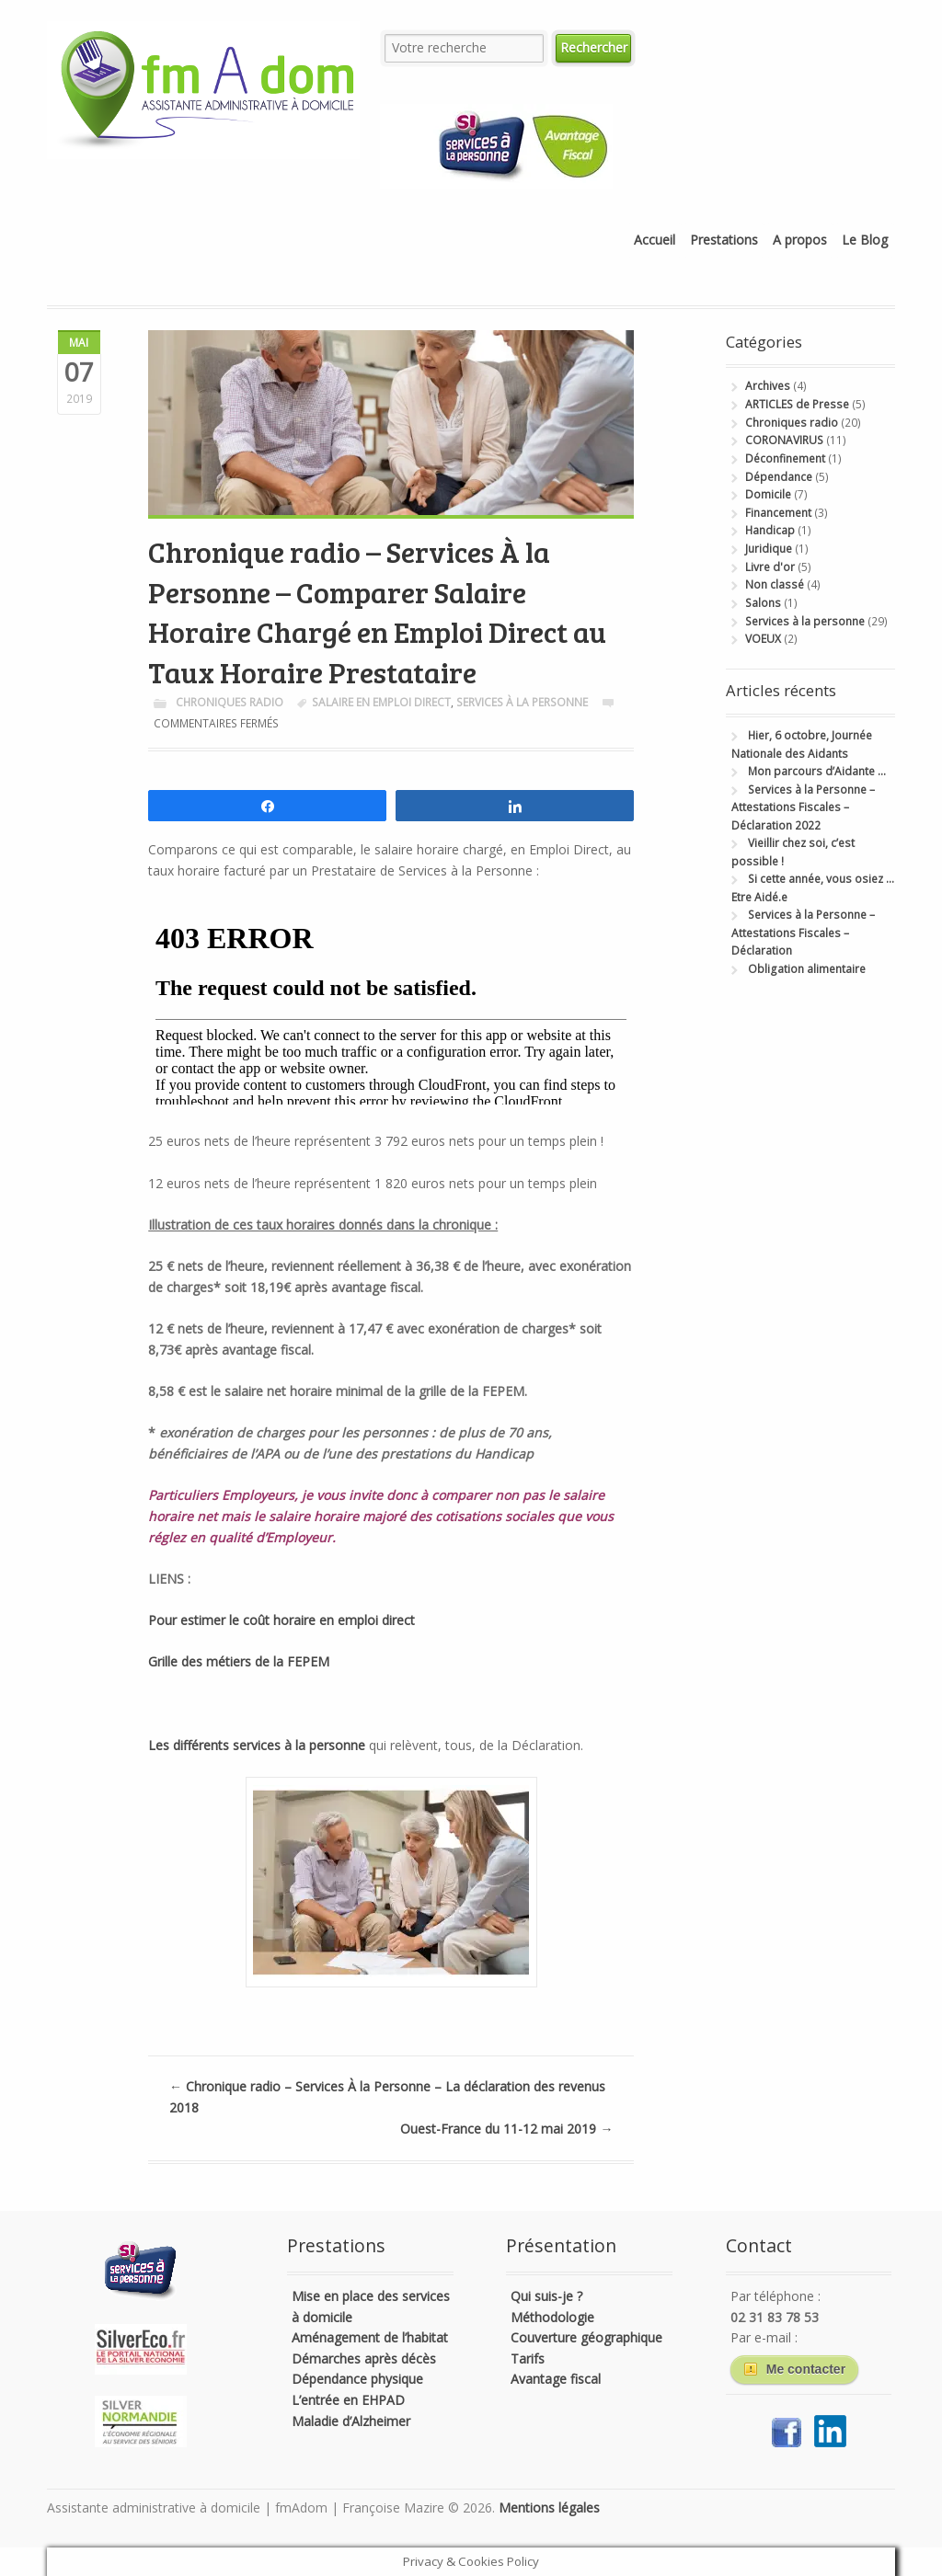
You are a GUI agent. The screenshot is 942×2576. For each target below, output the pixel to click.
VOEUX (763, 639)
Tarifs (528, 2358)
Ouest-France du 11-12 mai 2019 (506, 2128)
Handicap (770, 530)
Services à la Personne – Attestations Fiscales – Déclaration (803, 932)
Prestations (724, 239)
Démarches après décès (364, 2358)
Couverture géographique (586, 2337)
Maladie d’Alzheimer (351, 2421)
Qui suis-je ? (546, 2296)
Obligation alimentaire (807, 969)
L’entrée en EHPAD (348, 2400)
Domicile (768, 494)
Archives (767, 386)
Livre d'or (770, 567)
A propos (800, 239)
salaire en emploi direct (381, 702)
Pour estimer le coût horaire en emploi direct (281, 1620)
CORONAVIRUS (784, 440)
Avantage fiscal (556, 2378)
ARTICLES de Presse (797, 404)
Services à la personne (522, 702)
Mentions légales (549, 2507)
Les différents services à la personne (258, 1745)
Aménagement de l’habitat (370, 2337)
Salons (763, 603)
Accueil (654, 239)
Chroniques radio (229, 702)
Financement (778, 513)
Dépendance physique (357, 2378)
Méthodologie (552, 2317)
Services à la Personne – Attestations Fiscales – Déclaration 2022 (803, 807)
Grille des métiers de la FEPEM (238, 1661)
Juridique (768, 548)
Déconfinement (785, 458)
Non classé (774, 584)
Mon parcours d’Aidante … (817, 771)
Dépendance (778, 477)
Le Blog (865, 239)
